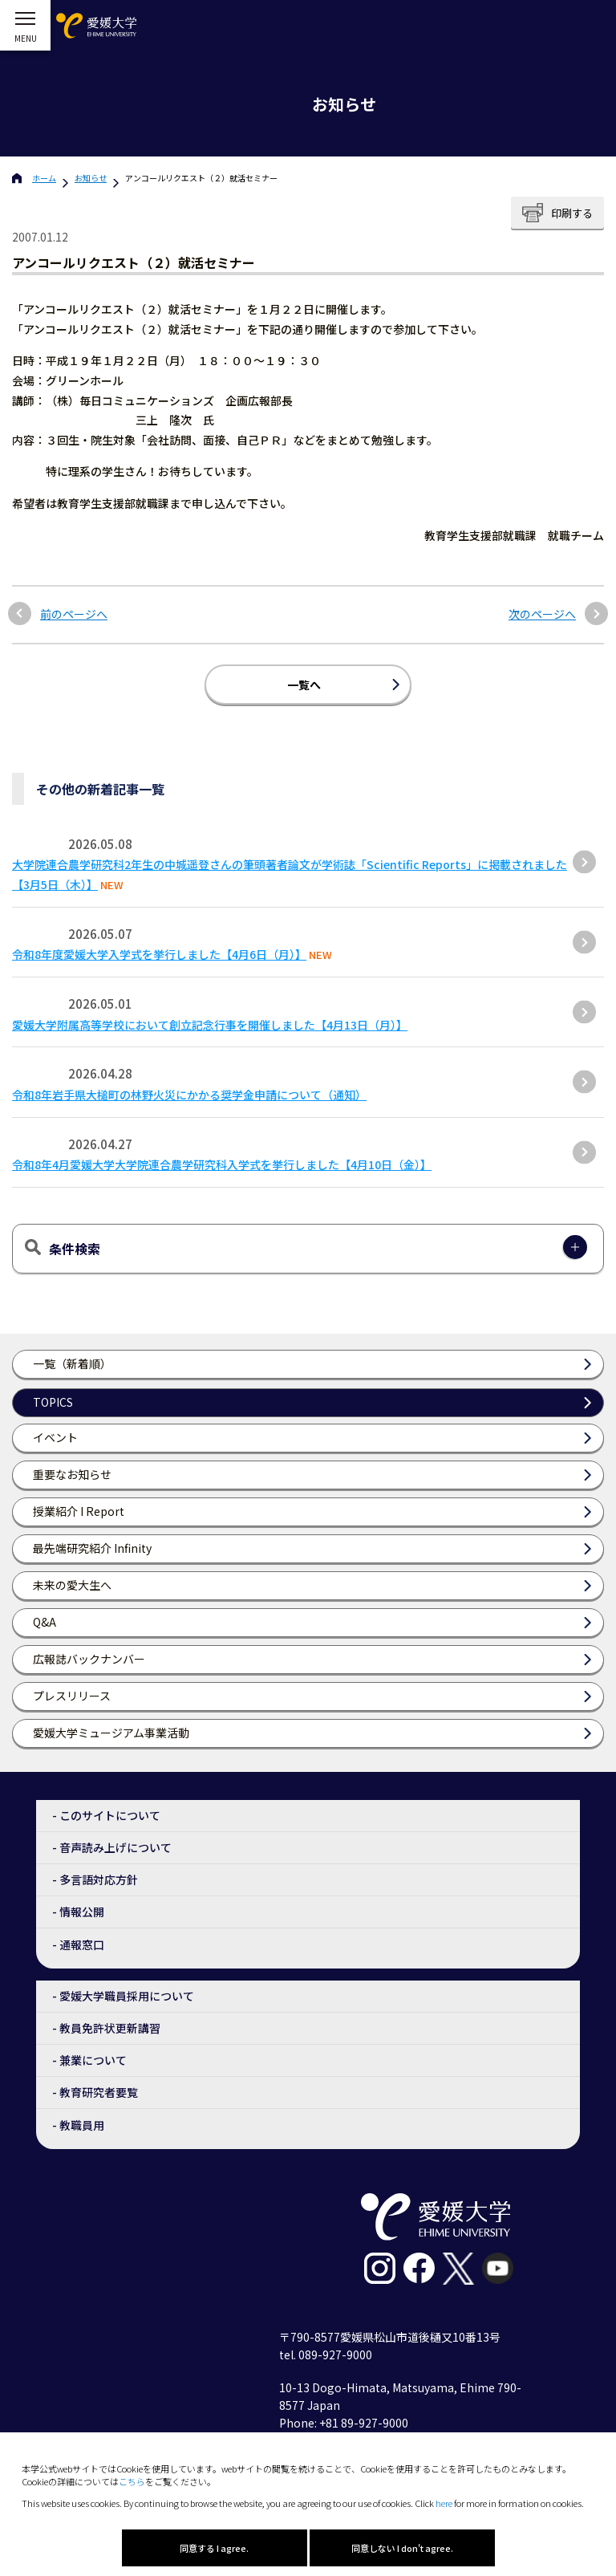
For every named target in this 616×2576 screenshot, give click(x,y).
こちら (132, 2481)
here (444, 2503)
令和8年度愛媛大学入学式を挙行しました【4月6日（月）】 (159, 954)
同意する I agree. (214, 2547)
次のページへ (542, 614)
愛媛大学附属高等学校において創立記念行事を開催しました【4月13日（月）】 (209, 1025)
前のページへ (73, 614)
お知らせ (91, 178)
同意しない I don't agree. (402, 2547)
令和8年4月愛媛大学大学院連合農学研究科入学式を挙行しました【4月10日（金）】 (222, 1164)
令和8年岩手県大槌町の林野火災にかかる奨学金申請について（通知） (189, 1095)
